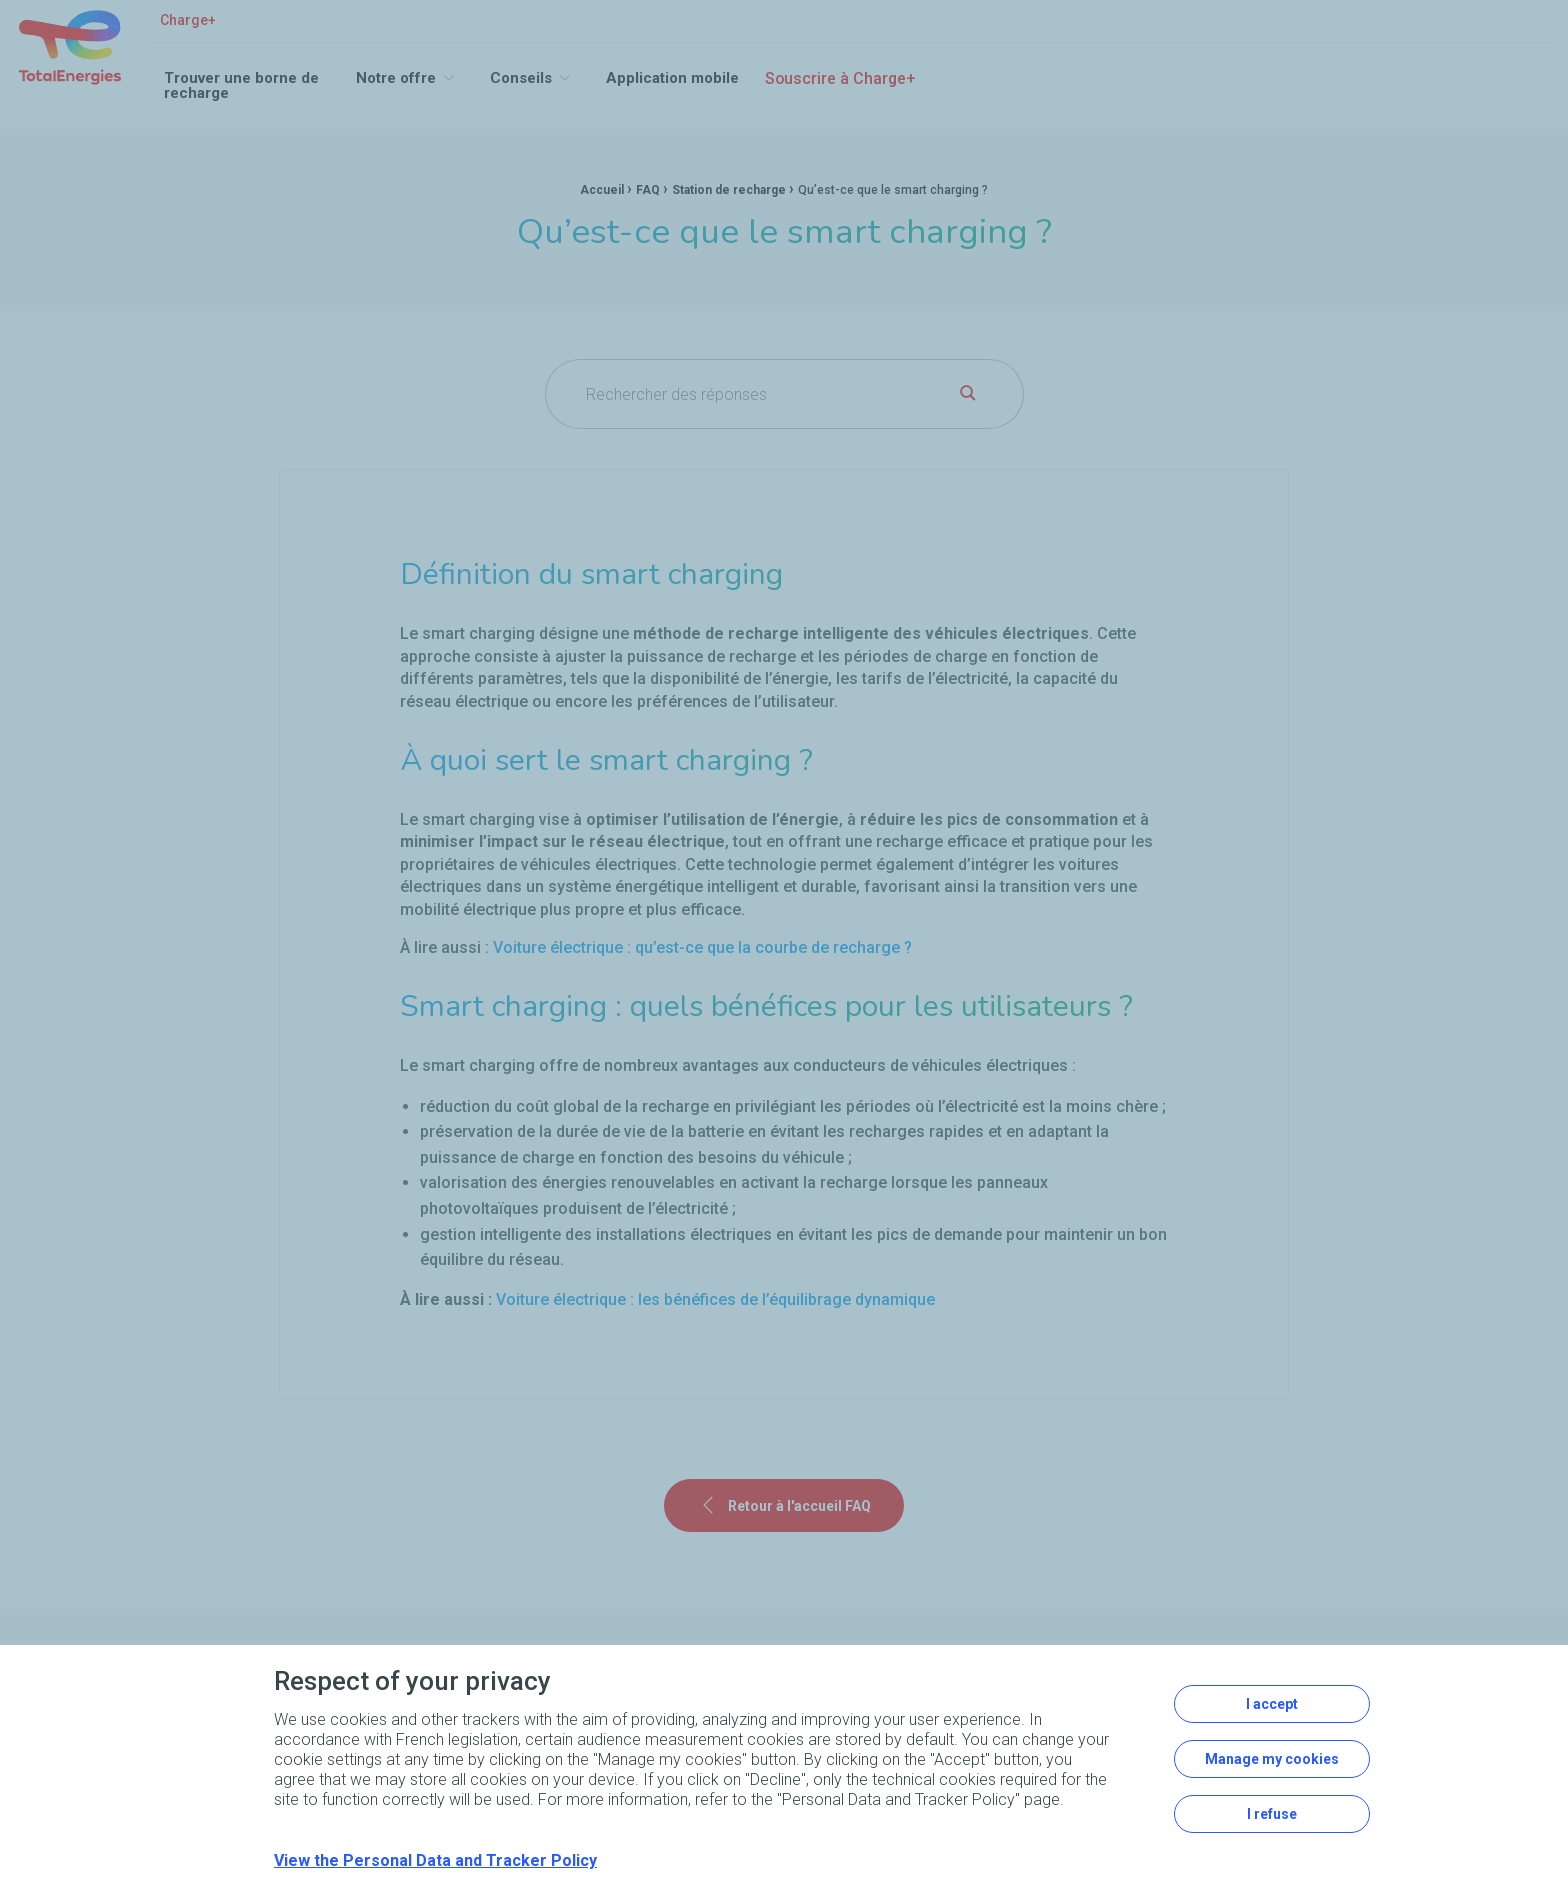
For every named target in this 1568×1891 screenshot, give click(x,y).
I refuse (1272, 1814)
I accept (1272, 1704)
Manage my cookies (1272, 1759)
